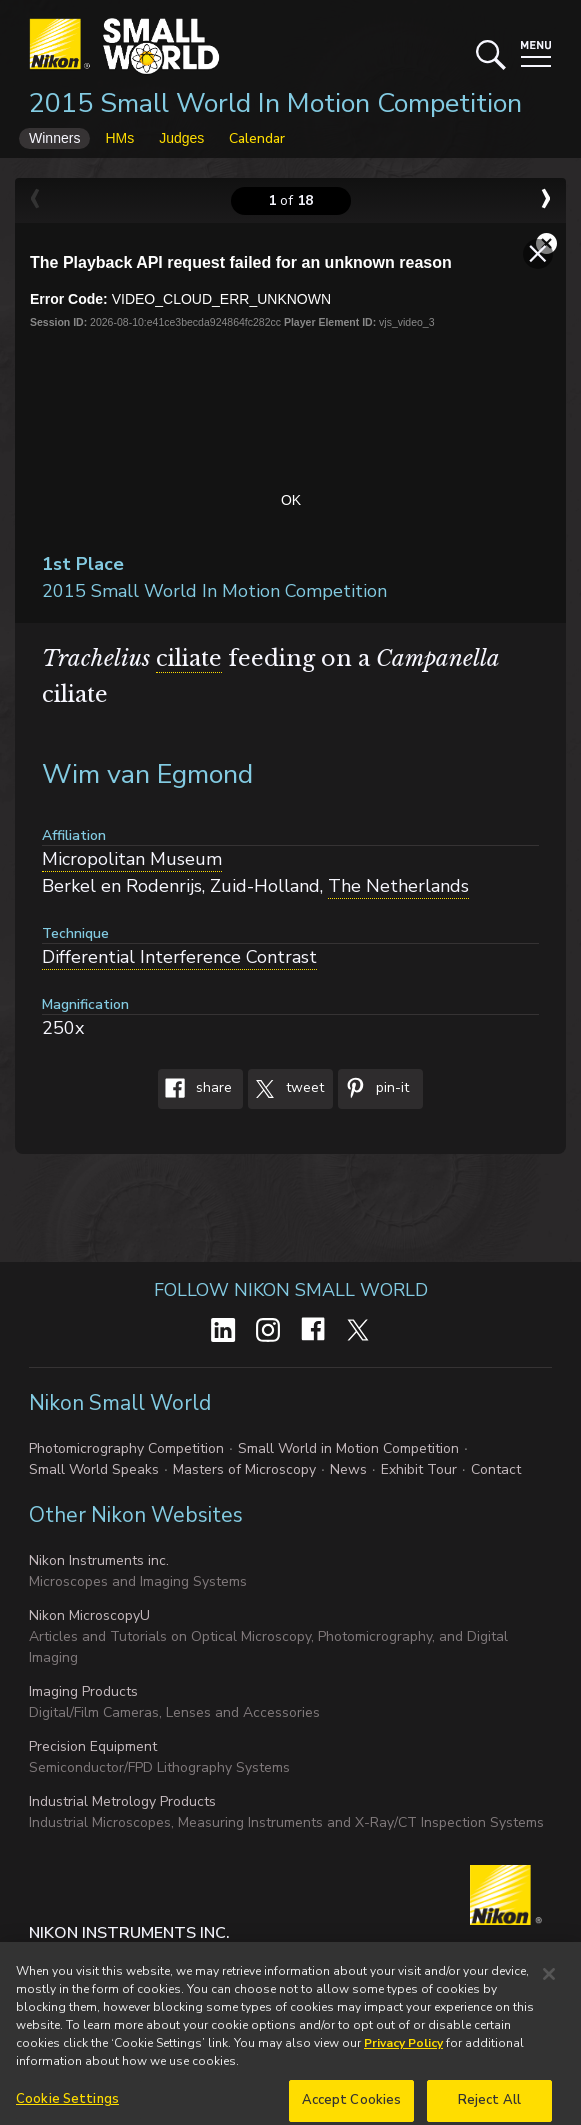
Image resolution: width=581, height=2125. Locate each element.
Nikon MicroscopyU (89, 1615)
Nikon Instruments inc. (99, 1560)
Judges (181, 138)
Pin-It (373, 1089)
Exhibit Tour (419, 1469)
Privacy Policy (403, 2057)
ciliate (189, 658)
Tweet (286, 1089)
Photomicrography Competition (126, 1448)
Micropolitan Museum (132, 859)
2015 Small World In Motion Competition (275, 103)
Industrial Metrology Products (122, 1801)
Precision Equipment (93, 1746)
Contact (496, 1469)
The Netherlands (398, 886)
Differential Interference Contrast (179, 957)
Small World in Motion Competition (348, 1448)
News (348, 1469)
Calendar (257, 138)
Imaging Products (83, 1691)
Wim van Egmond (147, 774)
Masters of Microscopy (244, 1469)
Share (195, 1089)
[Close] (549, 1988)
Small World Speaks (94, 1469)
